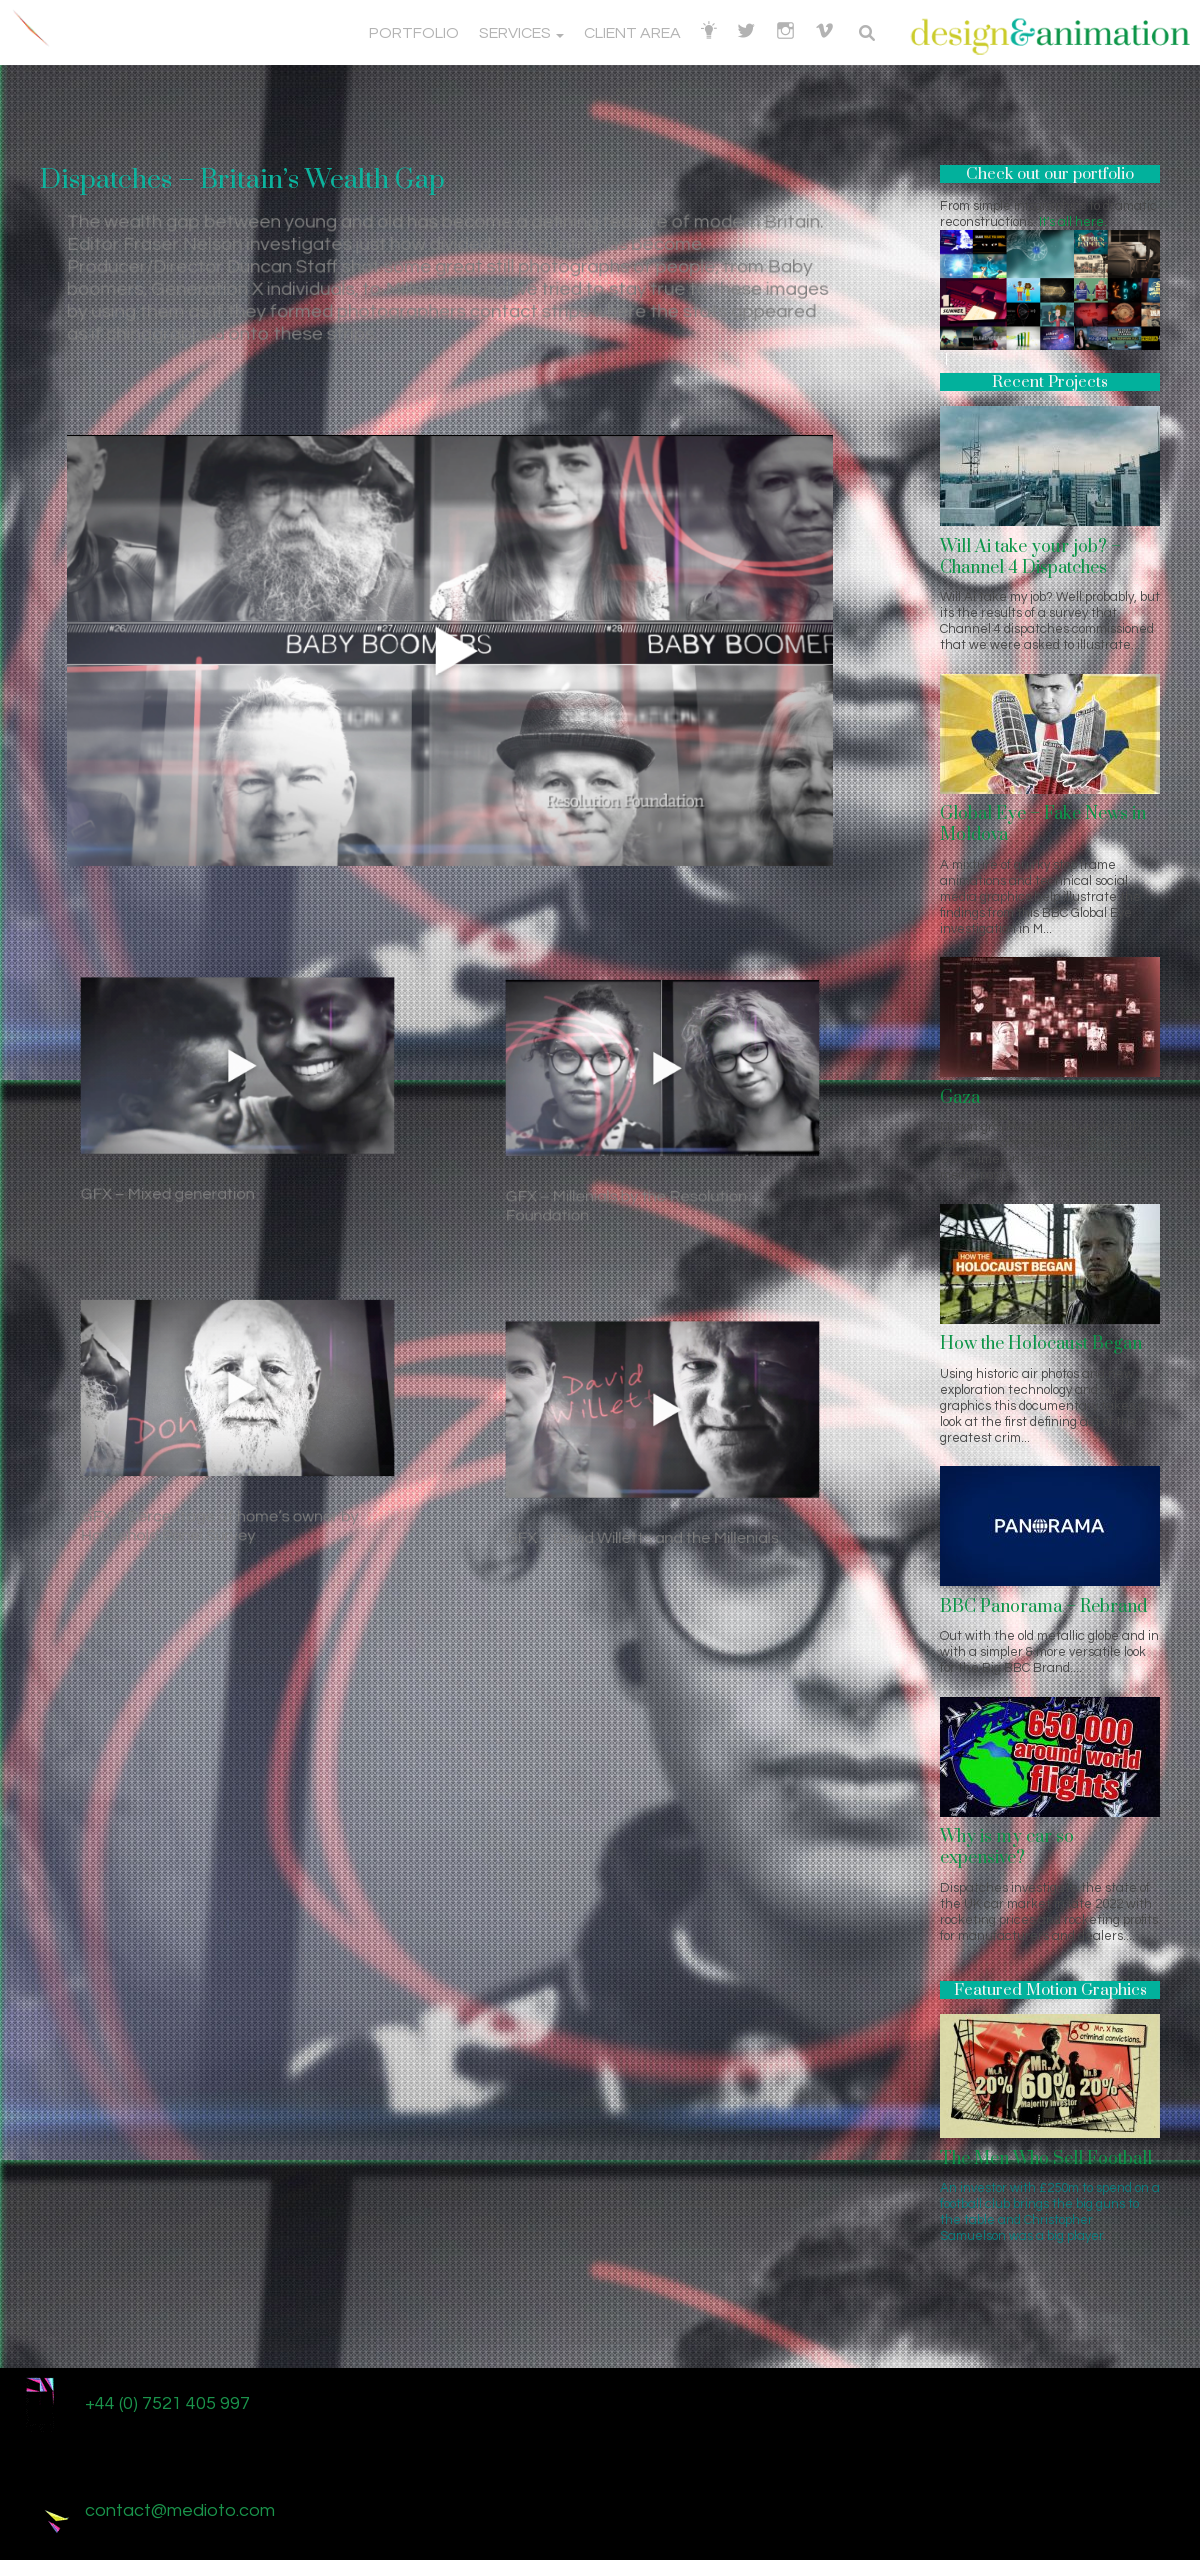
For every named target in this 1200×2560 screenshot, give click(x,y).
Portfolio (414, 33)
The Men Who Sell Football (1046, 2159)
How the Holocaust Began (1041, 1344)
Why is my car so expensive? (1007, 1847)
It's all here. (1073, 222)
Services (521, 33)
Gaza (960, 1098)
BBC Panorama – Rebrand (1043, 1607)
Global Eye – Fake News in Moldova (1043, 824)
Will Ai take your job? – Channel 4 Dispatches (1030, 557)
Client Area (632, 33)
